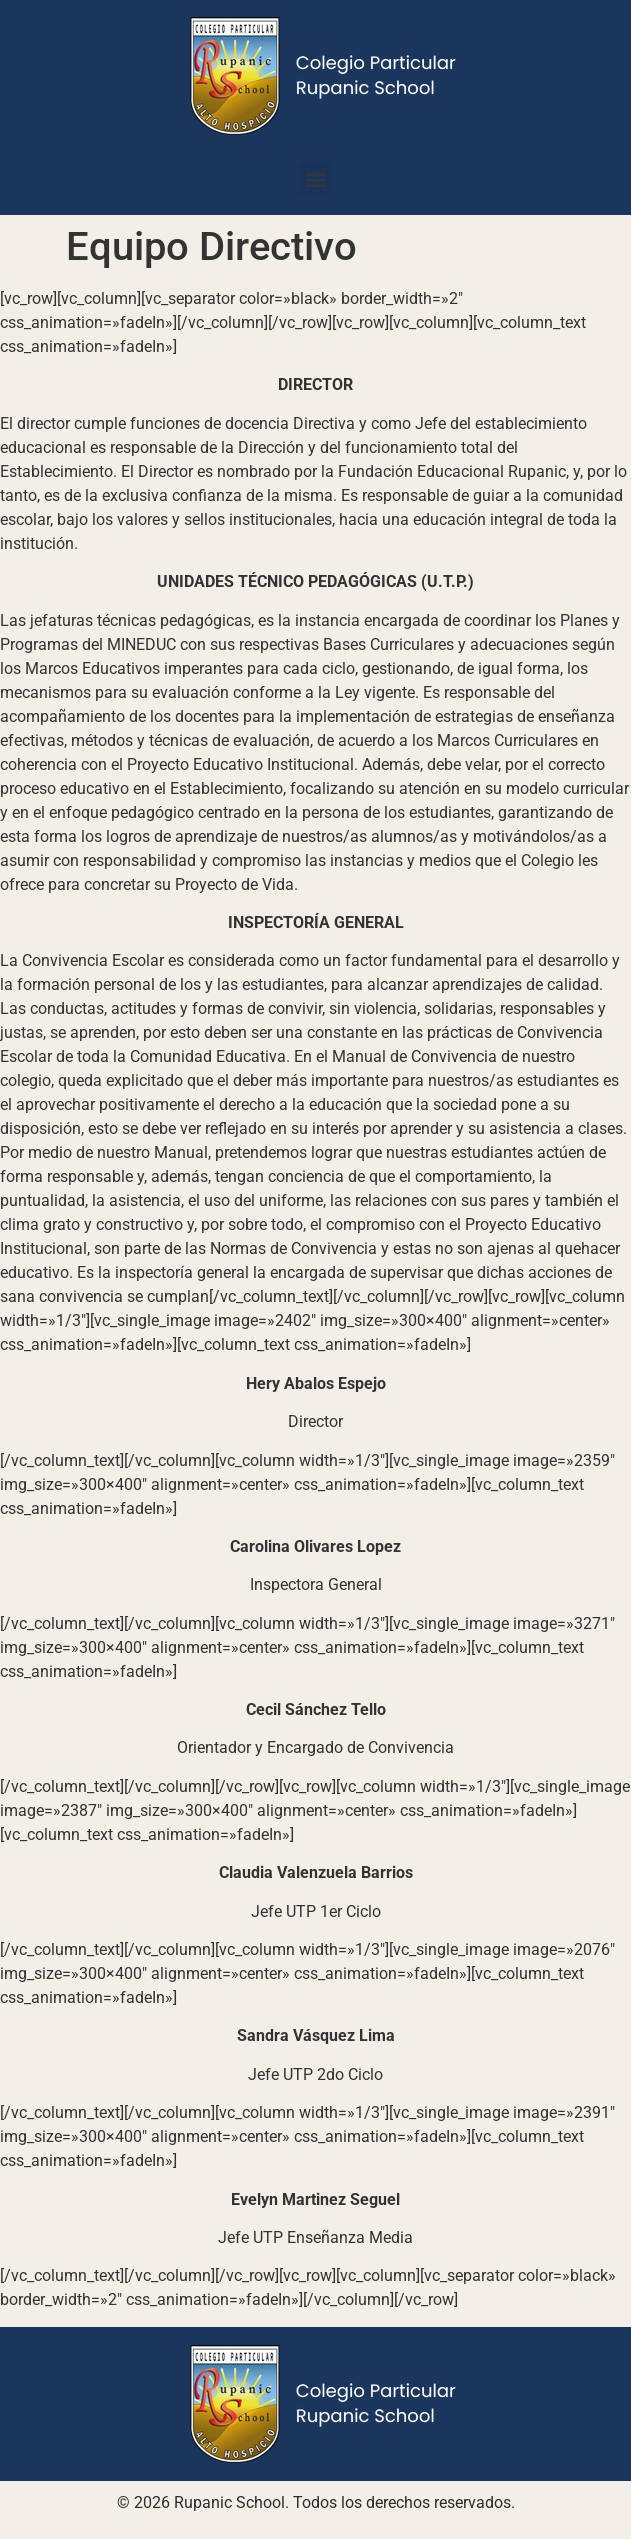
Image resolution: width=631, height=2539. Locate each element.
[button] (315, 178)
